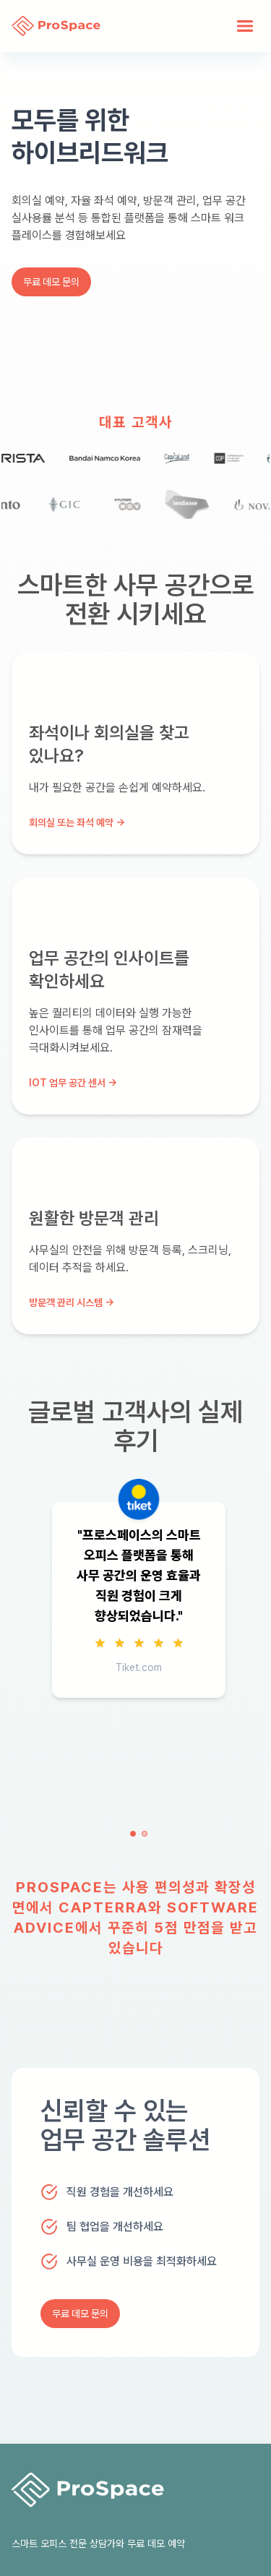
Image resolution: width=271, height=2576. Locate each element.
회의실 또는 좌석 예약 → (77, 822)
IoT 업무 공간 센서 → (73, 1083)
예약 (176, 2543)
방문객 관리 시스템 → (71, 1302)
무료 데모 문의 (51, 282)
